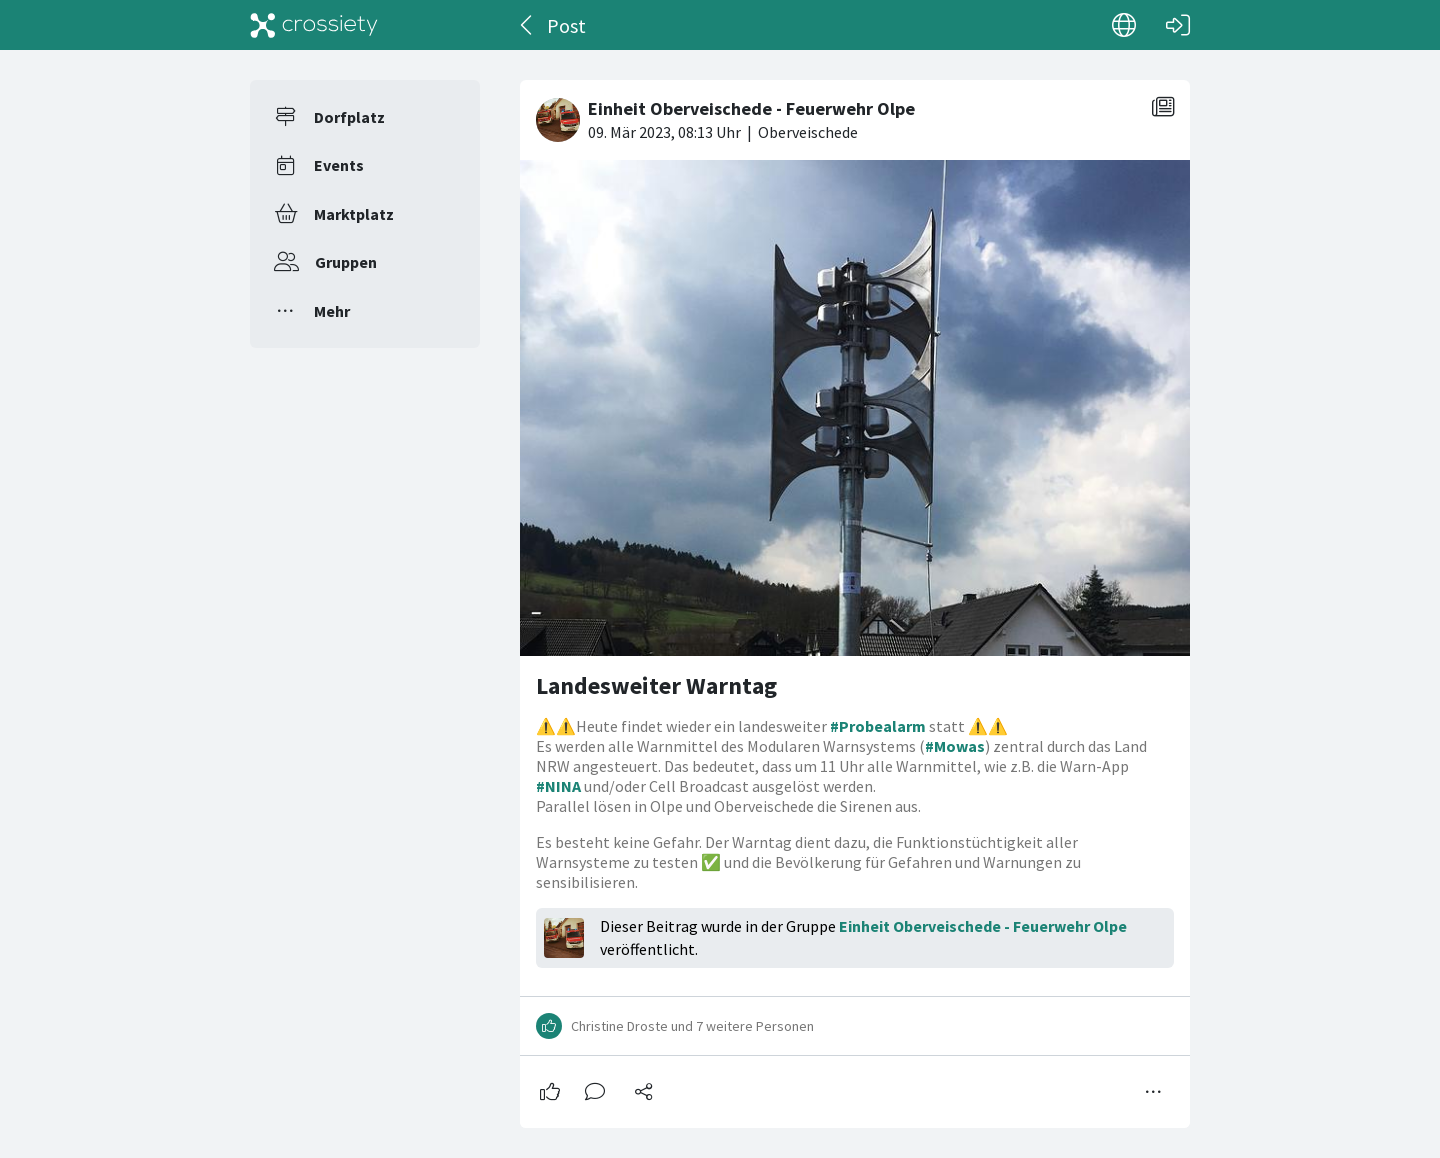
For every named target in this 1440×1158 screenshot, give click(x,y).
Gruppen (346, 262)
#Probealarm (878, 726)
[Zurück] (527, 25)
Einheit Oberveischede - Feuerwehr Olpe (983, 926)
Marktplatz (354, 214)
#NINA (558, 786)
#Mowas (955, 746)
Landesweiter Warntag (656, 685)
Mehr (332, 311)
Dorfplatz (349, 117)
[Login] (1178, 25)
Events (339, 165)
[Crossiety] (314, 25)
